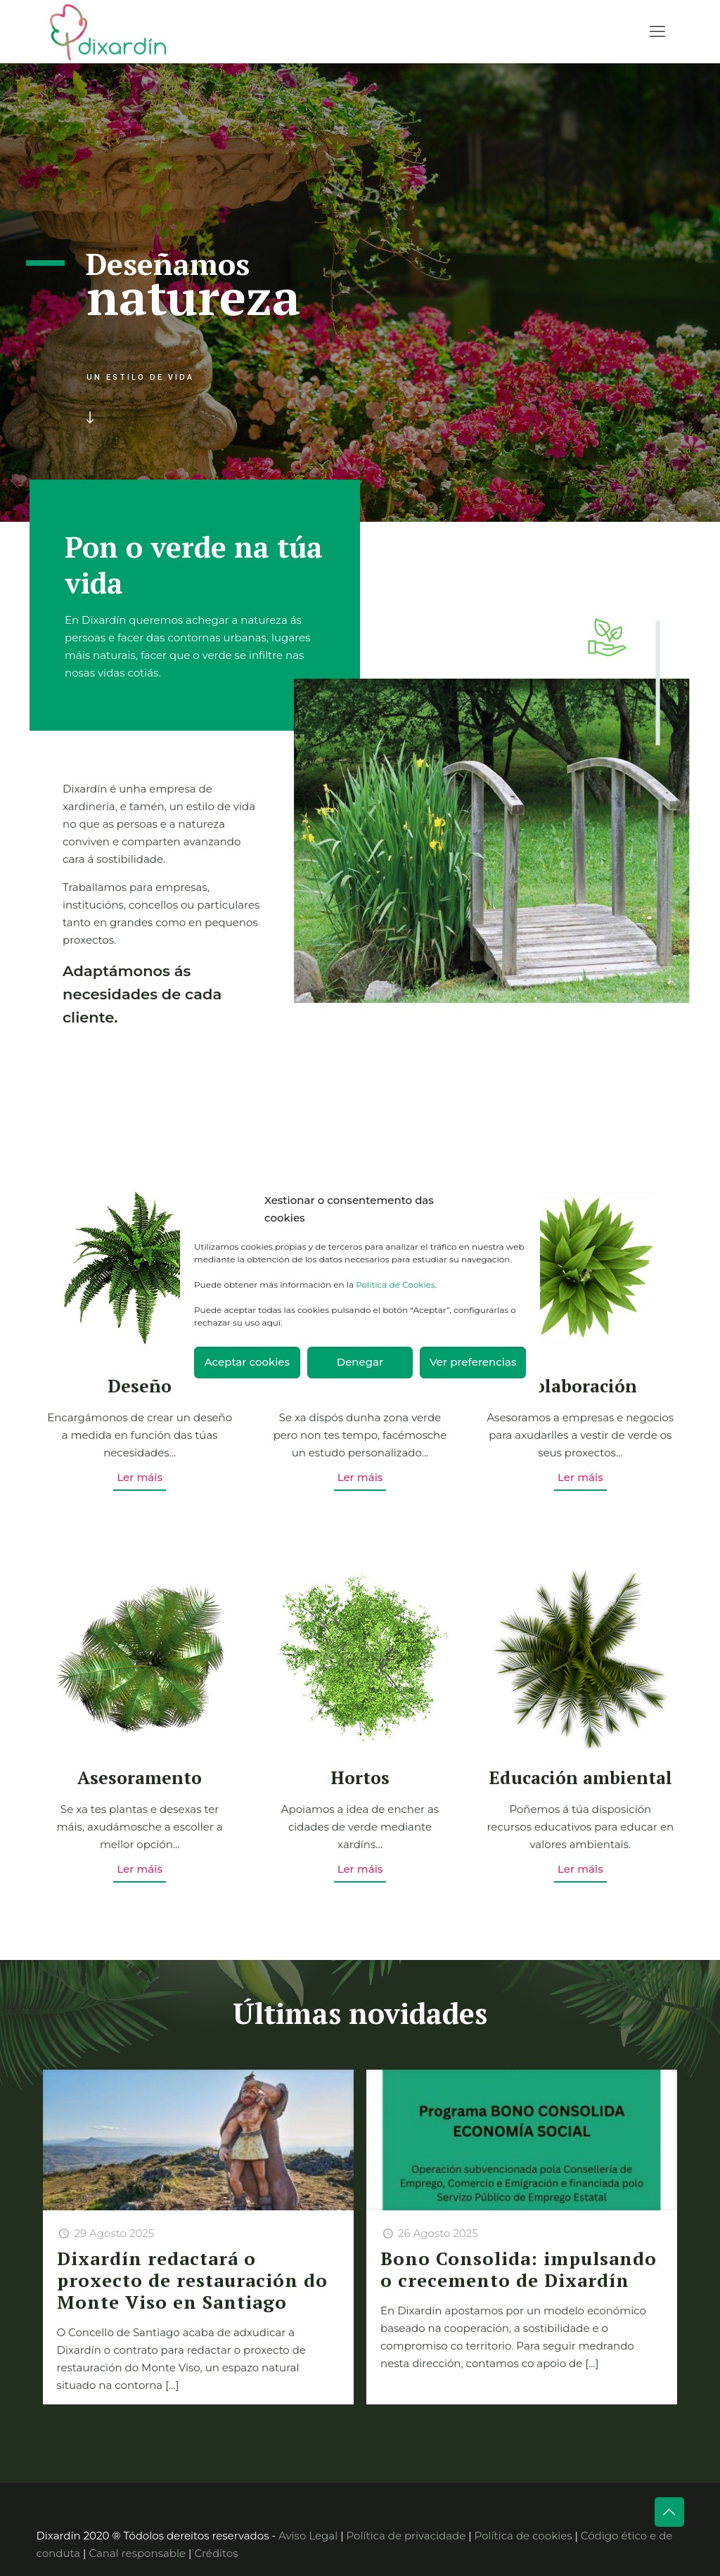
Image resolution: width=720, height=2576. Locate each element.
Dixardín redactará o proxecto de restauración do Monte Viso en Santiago (192, 2280)
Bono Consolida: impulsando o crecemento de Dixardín (518, 2269)
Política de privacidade (405, 2535)
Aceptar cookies (247, 1362)
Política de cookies (523, 2535)
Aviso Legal (308, 2535)
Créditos (216, 2553)
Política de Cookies (395, 1284)
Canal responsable (137, 2553)
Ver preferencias (473, 1362)
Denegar (360, 1362)
